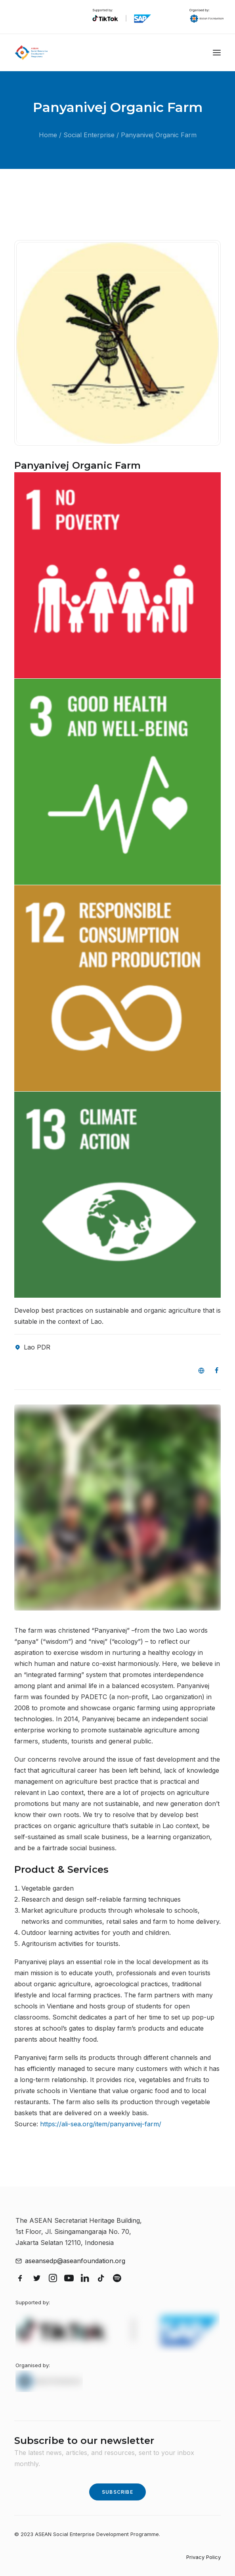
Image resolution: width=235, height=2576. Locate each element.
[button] (217, 52)
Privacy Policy (203, 2557)
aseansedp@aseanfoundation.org (75, 2261)
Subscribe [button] (117, 2492)
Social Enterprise (89, 135)
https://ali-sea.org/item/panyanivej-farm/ (100, 2124)
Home (48, 135)
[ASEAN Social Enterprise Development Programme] (31, 53)
